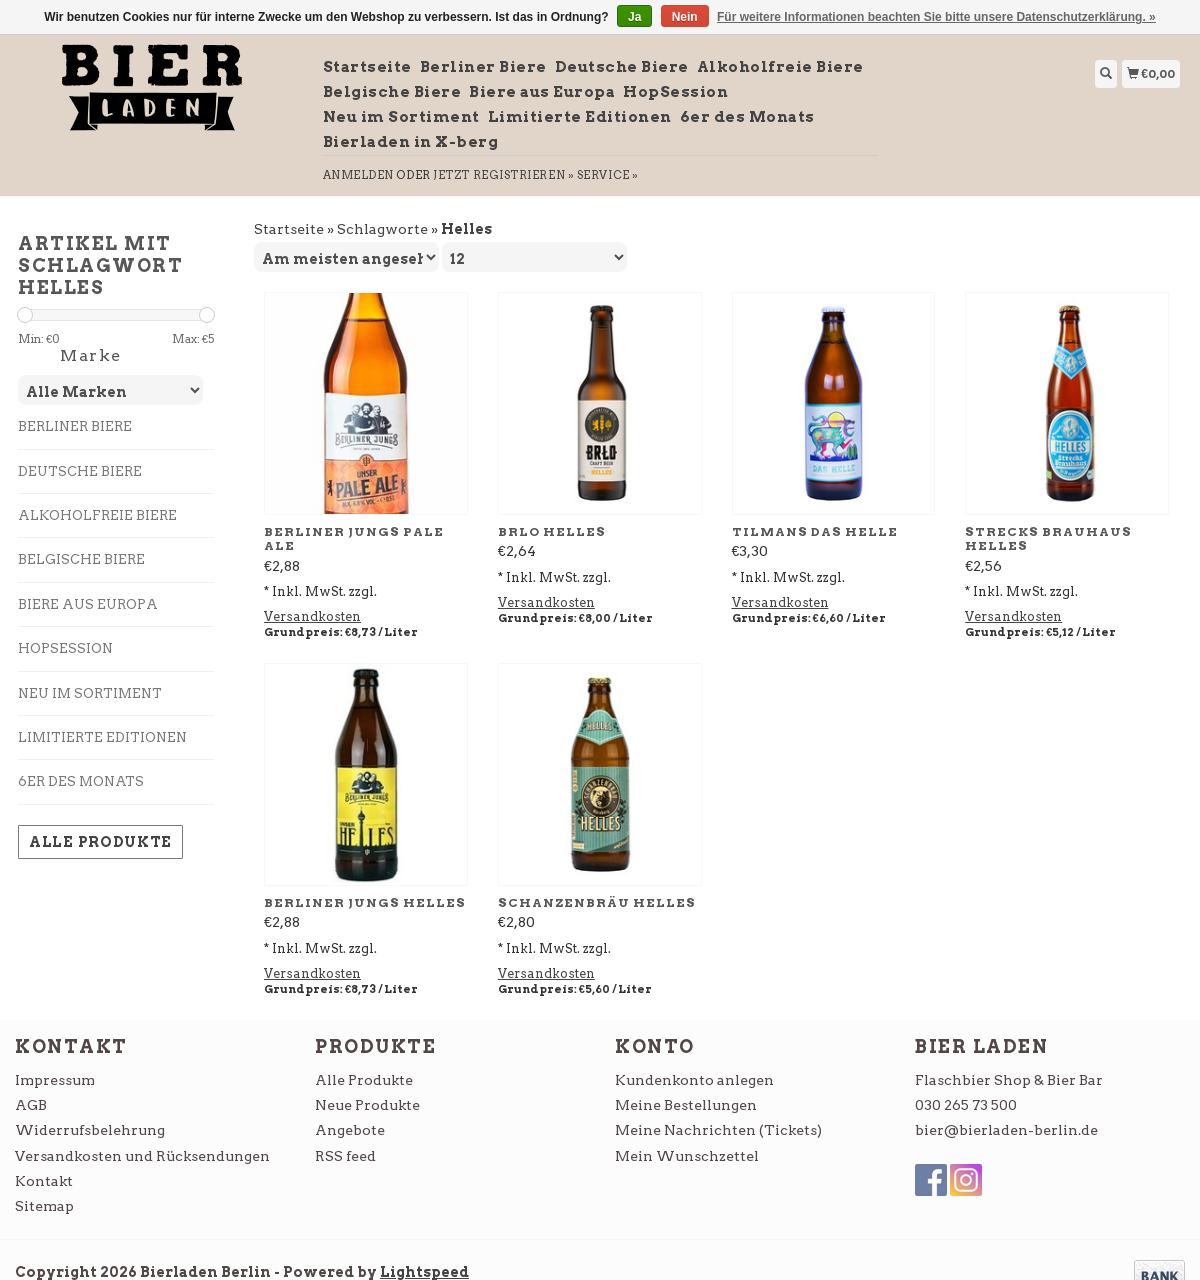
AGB (31, 1105)
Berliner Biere (483, 67)
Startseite (367, 67)
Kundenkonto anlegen (694, 1080)
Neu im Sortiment (401, 117)
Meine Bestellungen (686, 1105)
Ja (634, 17)
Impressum (55, 1080)
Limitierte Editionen (580, 117)
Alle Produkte (100, 842)
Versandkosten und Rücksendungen (142, 1156)
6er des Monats (747, 117)
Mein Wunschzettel (687, 1156)
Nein (685, 17)
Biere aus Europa (542, 92)
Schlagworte (382, 229)
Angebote (350, 1130)
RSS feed (345, 1156)
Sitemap (44, 1206)
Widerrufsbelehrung (90, 1130)
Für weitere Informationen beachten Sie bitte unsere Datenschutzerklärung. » (936, 17)
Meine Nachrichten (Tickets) (718, 1130)
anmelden (358, 175)
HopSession (675, 92)
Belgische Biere (392, 92)
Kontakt (44, 1181)
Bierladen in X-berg (411, 142)
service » (608, 175)
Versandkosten (312, 616)
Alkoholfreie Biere (780, 67)
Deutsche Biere (622, 67)
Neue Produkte (367, 1105)
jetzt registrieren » (503, 175)
